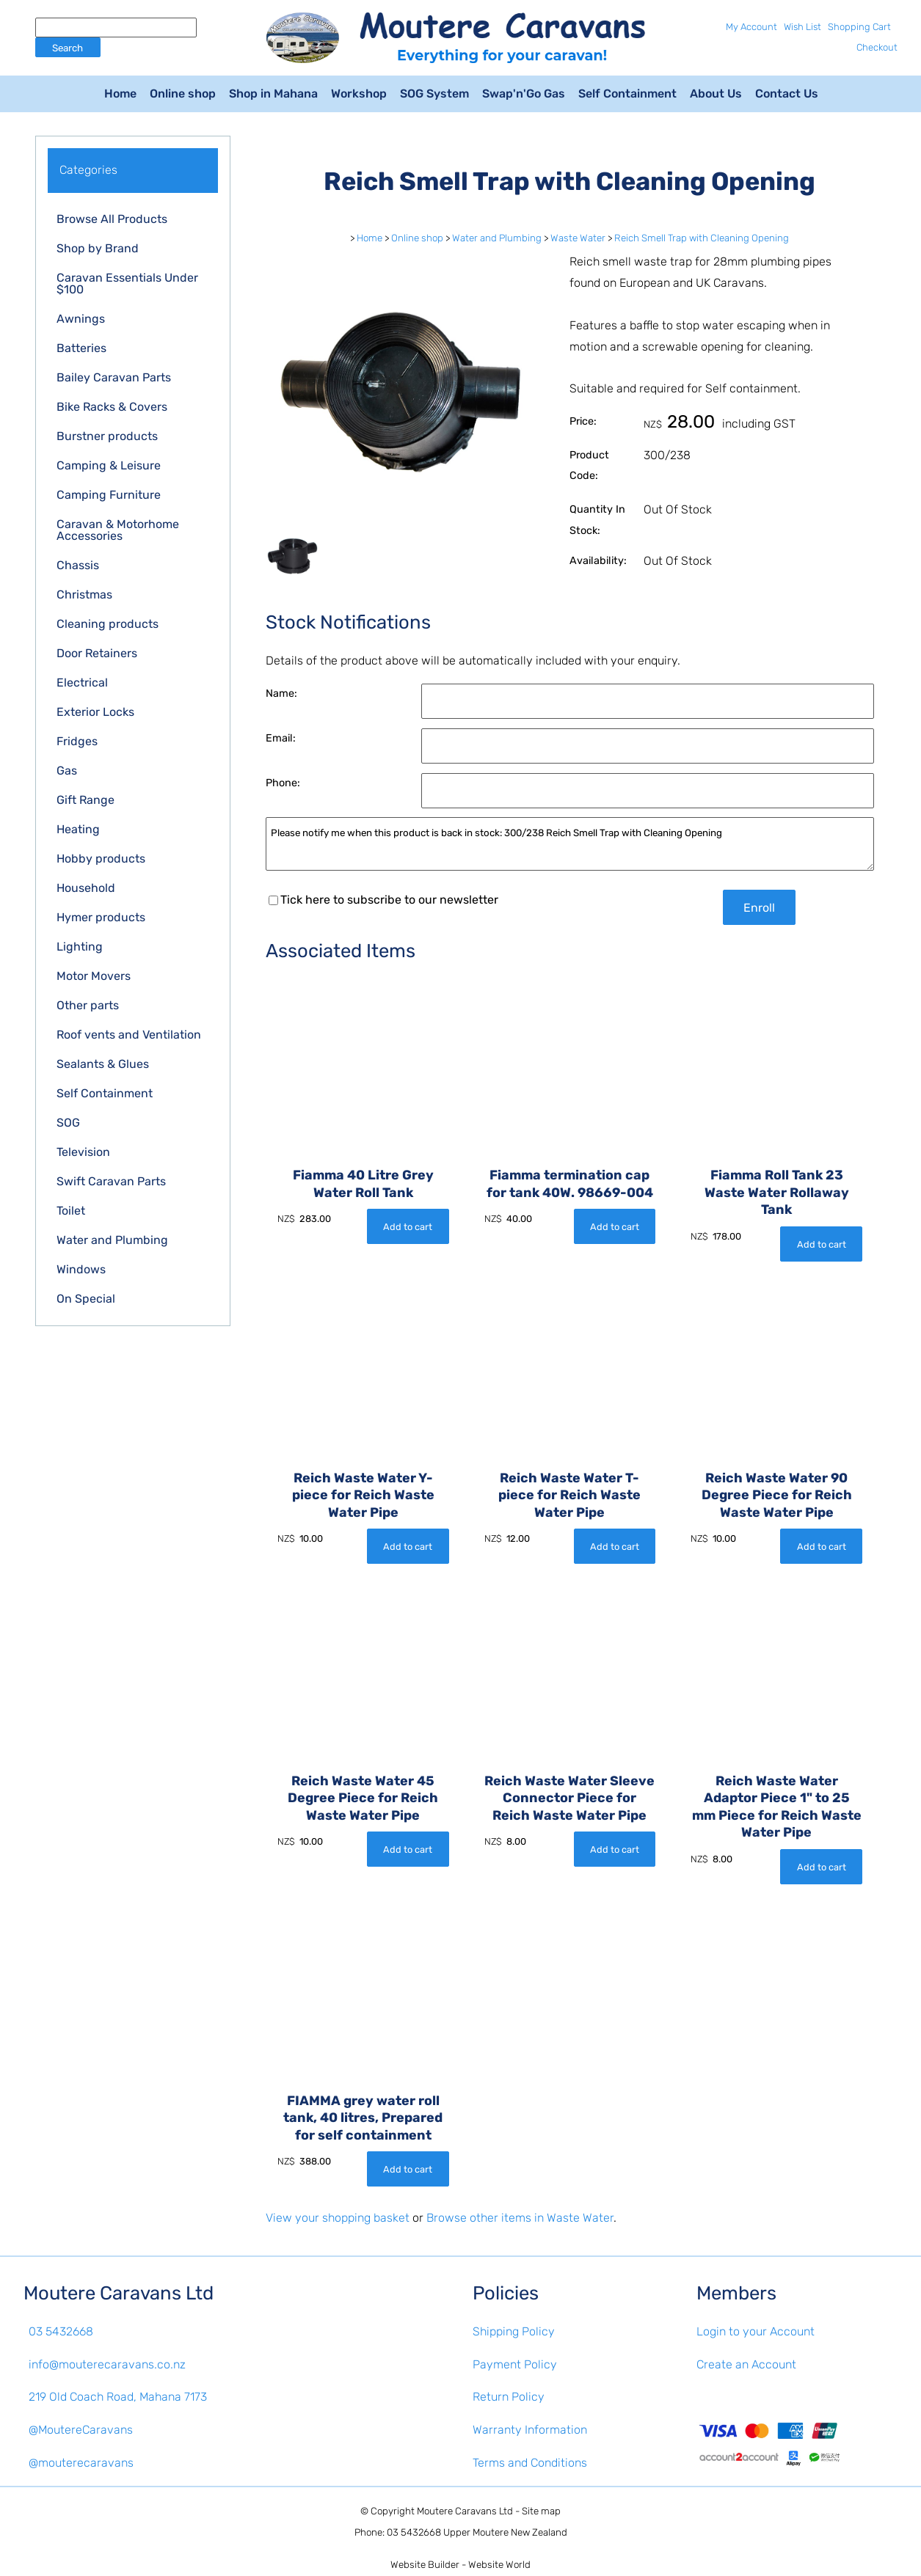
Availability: (598, 561)
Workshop (359, 93)
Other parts (88, 1005)
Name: (281, 693)
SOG (68, 1123)
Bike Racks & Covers (112, 407)
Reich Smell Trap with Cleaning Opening (701, 238)
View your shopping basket (337, 2218)
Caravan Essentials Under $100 (127, 283)
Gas (67, 770)
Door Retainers (97, 653)
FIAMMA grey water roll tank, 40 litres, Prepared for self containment (363, 2118)
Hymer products (101, 917)
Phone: (283, 783)
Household (86, 888)
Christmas (84, 594)
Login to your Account (755, 2331)
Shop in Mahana (273, 93)
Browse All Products (112, 219)
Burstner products (107, 436)
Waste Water (577, 238)
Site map (541, 2511)
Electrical (82, 682)
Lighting (80, 947)
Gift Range (85, 800)
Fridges (77, 741)
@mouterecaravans (81, 2463)
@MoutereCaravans (81, 2430)
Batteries (81, 348)
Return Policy (509, 2397)
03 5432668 (61, 2331)
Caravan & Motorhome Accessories (118, 530)
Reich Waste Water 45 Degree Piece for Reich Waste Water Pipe (363, 1798)
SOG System (434, 93)
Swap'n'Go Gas (523, 93)
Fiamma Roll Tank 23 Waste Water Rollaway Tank (777, 1192)
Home (120, 93)
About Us (716, 93)
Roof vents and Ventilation (129, 1035)
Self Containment (627, 93)
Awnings (81, 319)
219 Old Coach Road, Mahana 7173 (118, 2397)
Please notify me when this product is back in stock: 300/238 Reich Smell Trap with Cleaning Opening (570, 844)
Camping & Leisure (109, 465)
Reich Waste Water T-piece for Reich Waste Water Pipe (569, 1495)
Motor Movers (94, 976)
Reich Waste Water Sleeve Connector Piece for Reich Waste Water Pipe (569, 1798)
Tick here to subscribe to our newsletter (383, 900)
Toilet (71, 1211)
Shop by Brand (98, 248)
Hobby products (101, 859)
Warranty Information (530, 2430)
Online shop (183, 93)
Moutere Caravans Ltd (465, 2511)
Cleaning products (108, 624)
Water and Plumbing (112, 1240)
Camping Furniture (109, 495)
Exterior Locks (95, 712)
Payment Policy (515, 2364)
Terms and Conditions (530, 2463)
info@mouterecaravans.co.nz (107, 2364)
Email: (281, 738)
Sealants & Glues (103, 1064)
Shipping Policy (514, 2331)
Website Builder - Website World (460, 2564)
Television (83, 1152)
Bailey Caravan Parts (114, 377)
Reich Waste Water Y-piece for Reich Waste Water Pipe (363, 1495)
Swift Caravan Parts (111, 1181)
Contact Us (786, 93)
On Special (86, 1299)
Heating (78, 829)
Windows (81, 1269)
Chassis (78, 565)
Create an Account (746, 2364)
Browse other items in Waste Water (520, 2218)
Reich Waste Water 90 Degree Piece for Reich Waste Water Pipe (777, 1495)
